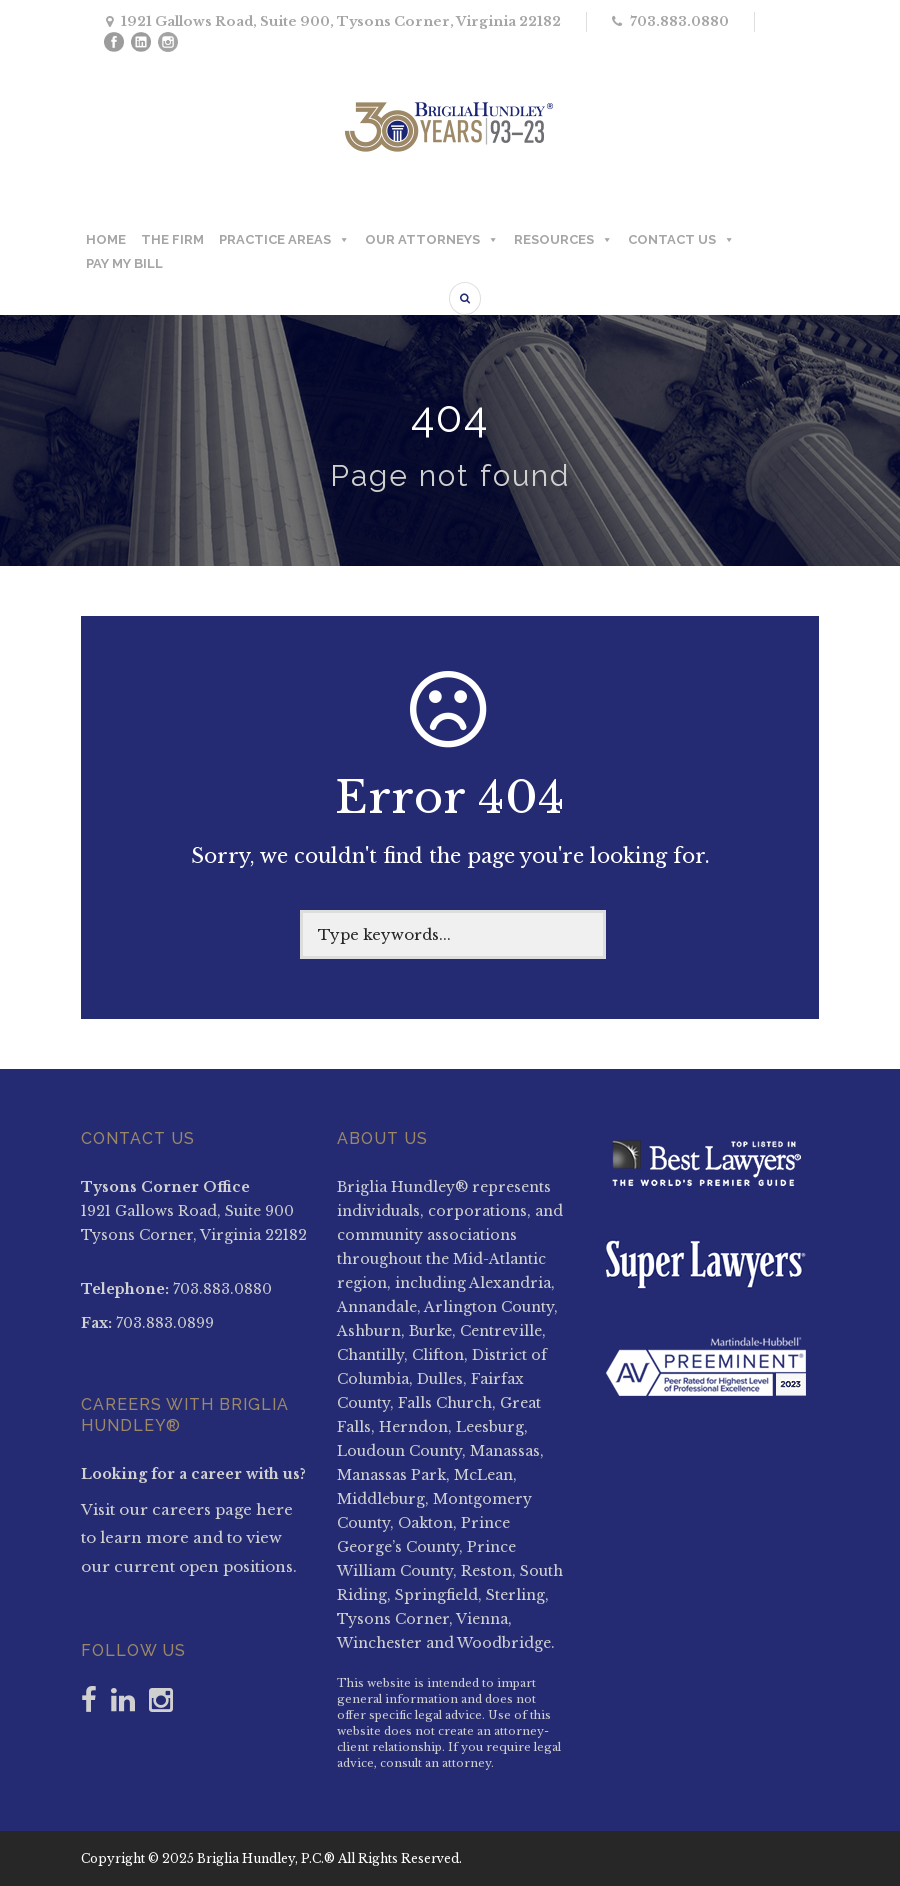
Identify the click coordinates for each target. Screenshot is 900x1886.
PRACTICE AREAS (284, 240)
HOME (106, 239)
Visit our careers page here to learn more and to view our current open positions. (189, 1538)
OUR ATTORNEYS (432, 240)
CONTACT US (681, 240)
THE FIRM (172, 239)
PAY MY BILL (124, 263)
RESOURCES (563, 240)
